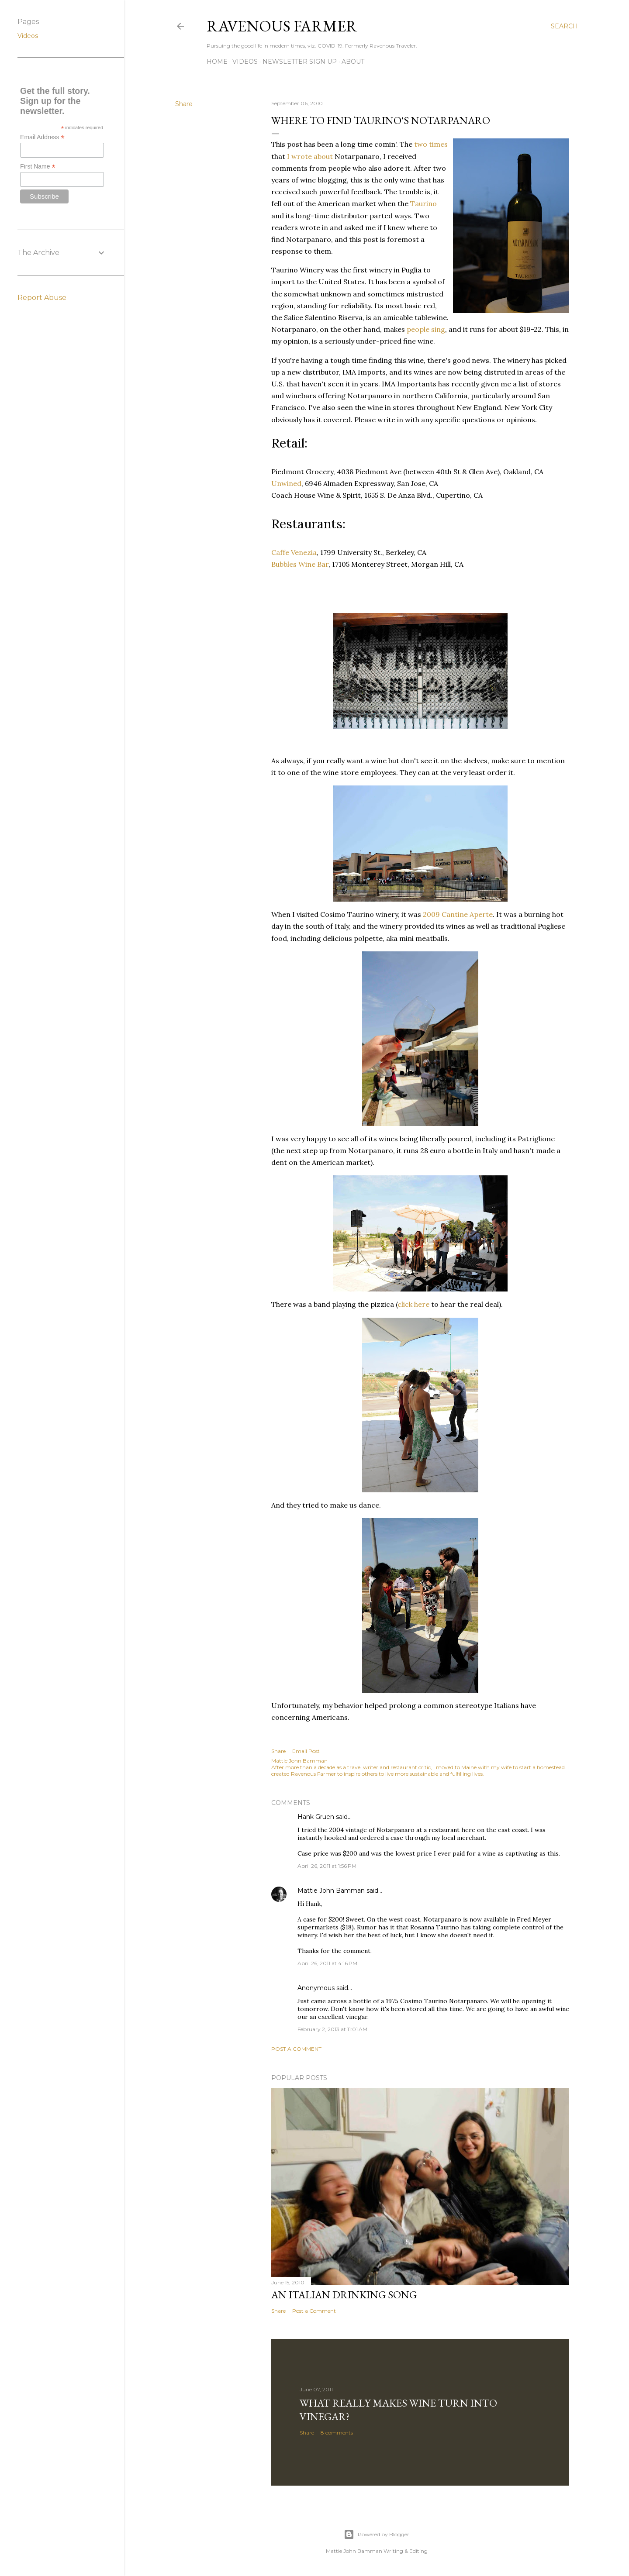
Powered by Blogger (376, 2534)
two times (431, 144)
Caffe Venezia (294, 552)
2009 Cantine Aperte (458, 914)
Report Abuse (41, 297)
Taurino (423, 203)
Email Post (306, 1751)
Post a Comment (296, 2049)
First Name (37, 166)
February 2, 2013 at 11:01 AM (332, 2029)
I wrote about (310, 156)
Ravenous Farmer (282, 26)
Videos (245, 61)
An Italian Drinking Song (344, 2294)
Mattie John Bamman (331, 1890)
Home (217, 61)
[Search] (564, 26)
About (353, 61)
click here (413, 1304)
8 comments (337, 2432)
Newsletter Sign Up (300, 61)
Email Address (42, 137)
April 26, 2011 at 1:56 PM (326, 1866)
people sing (426, 329)
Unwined (286, 483)
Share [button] (184, 104)
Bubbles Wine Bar (299, 564)
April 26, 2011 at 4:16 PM (327, 1963)
